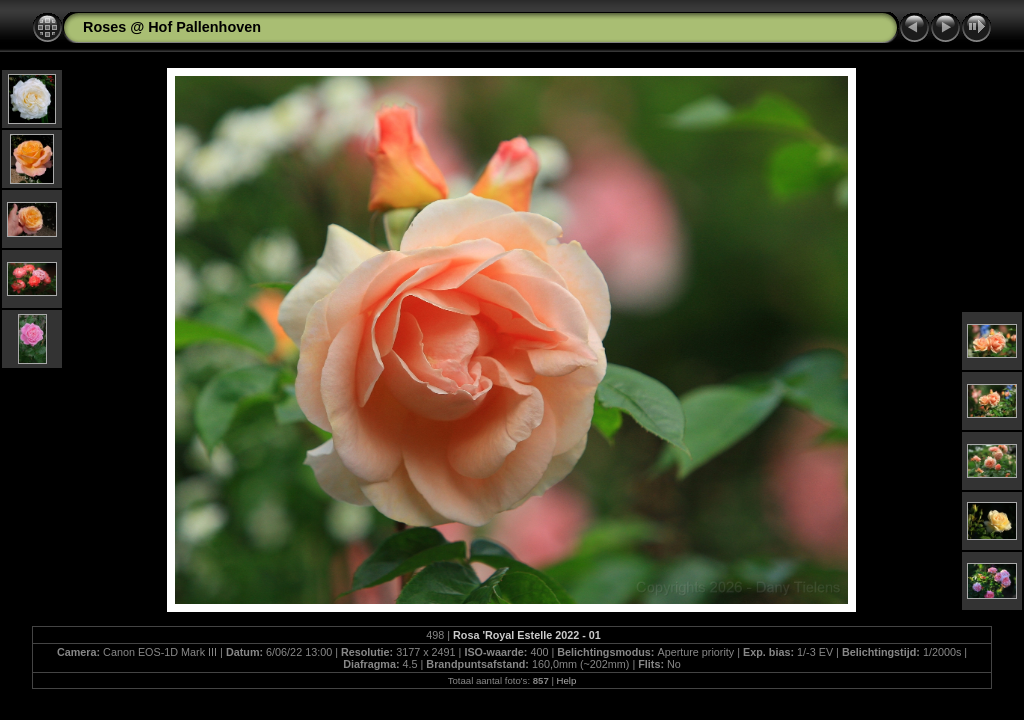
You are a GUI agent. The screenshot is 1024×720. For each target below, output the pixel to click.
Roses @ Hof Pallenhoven (172, 27)
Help (567, 680)
